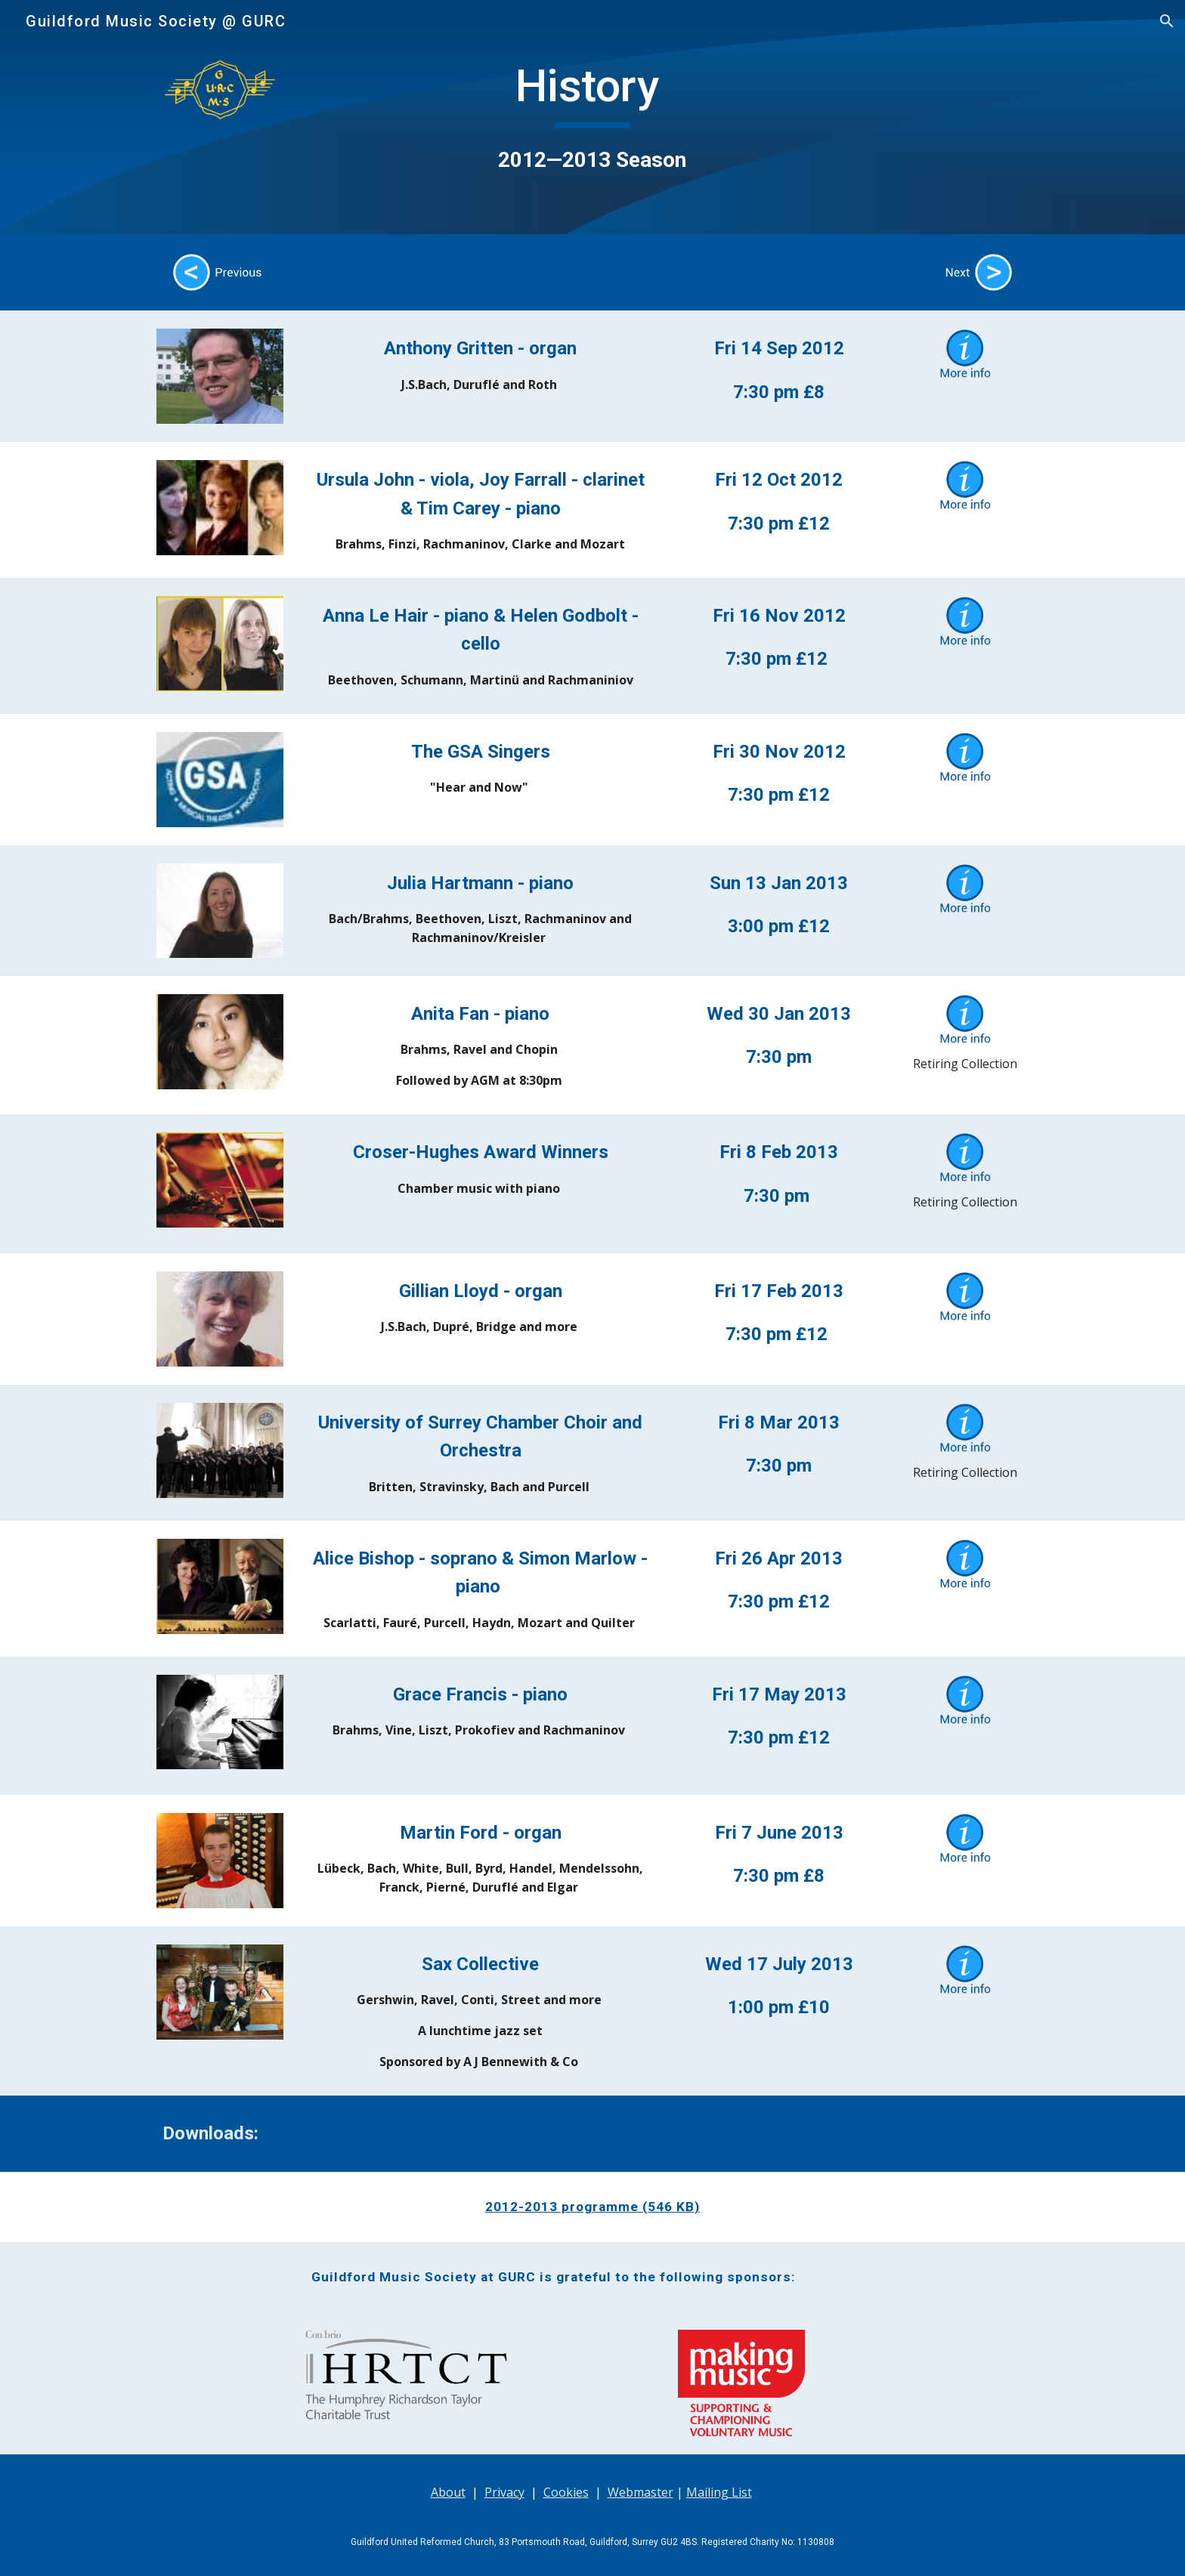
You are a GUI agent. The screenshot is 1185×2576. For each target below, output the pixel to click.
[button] (1167, 21)
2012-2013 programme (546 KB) (592, 2206)
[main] (592, 116)
